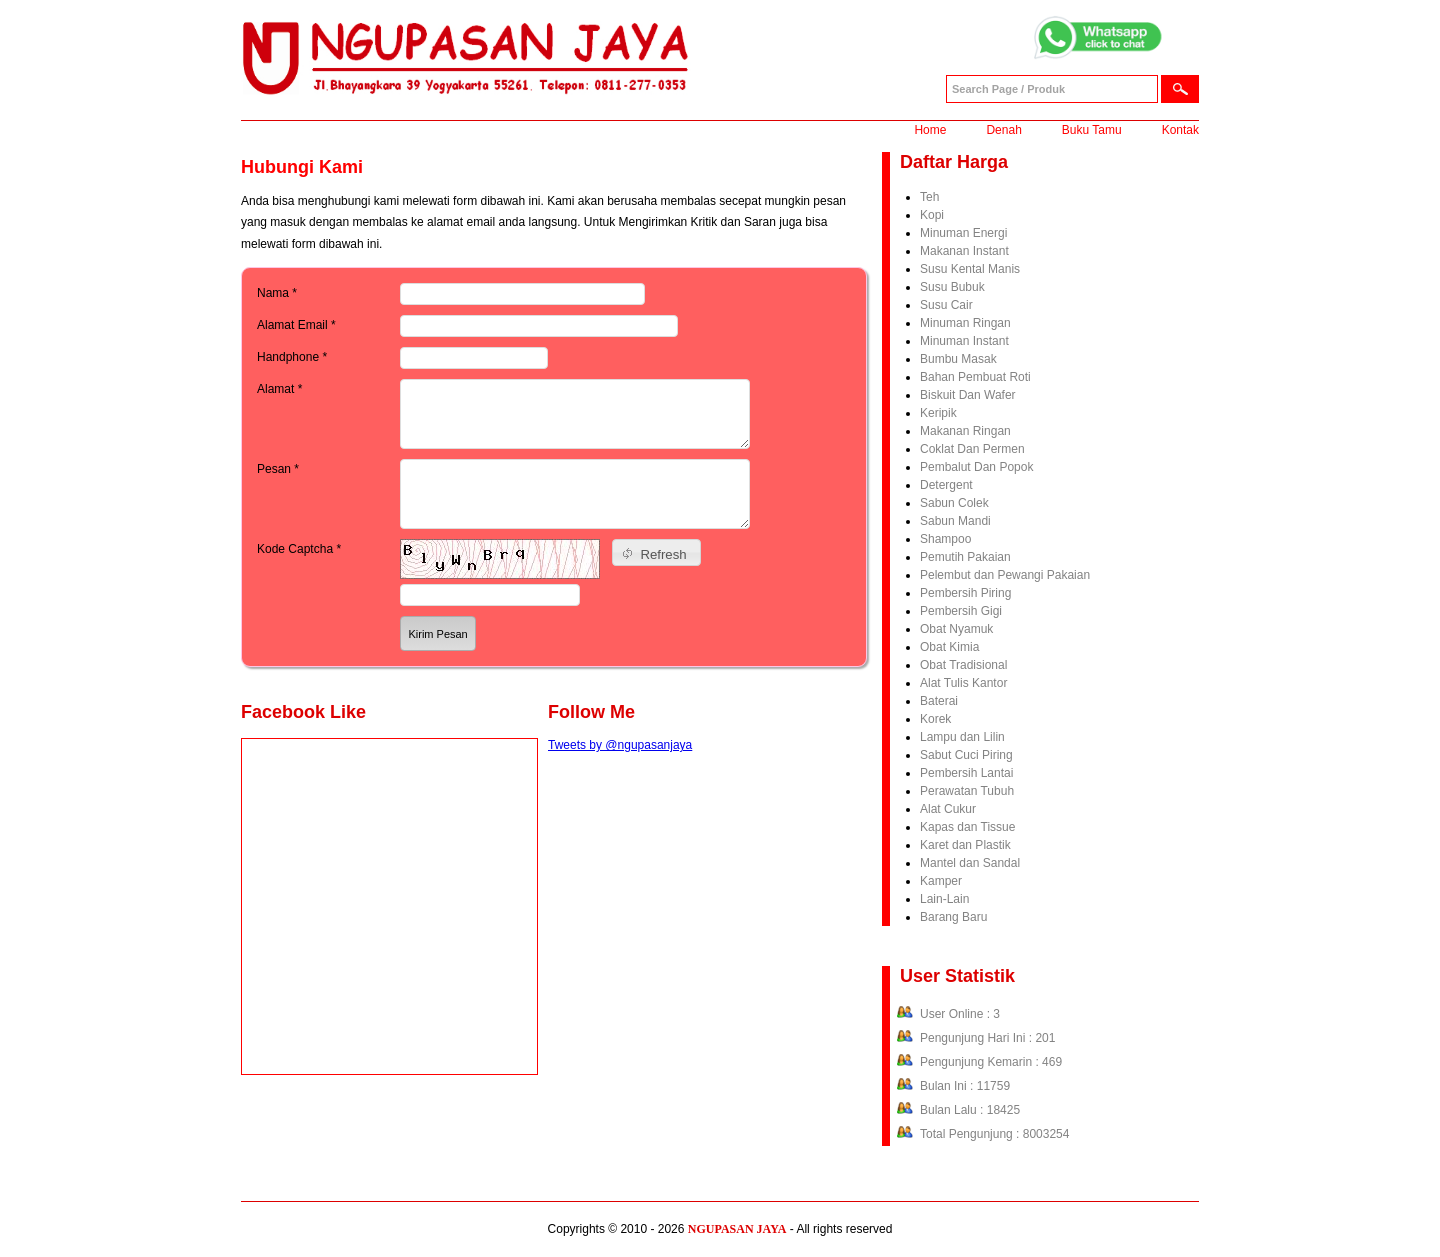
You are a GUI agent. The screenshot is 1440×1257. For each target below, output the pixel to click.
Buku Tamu (1092, 130)
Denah (1003, 130)
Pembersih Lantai (966, 773)
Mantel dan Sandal (970, 863)
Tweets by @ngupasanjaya (620, 745)
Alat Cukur (948, 809)
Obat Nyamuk (956, 629)
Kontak (1180, 130)
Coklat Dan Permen (972, 449)
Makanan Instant (964, 251)
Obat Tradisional (963, 665)
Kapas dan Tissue (967, 827)
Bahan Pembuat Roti (975, 377)
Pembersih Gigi (961, 611)
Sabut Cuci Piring (966, 755)
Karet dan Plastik (965, 845)
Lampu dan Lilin (962, 737)
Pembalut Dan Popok (976, 467)
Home (930, 130)
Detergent (946, 485)
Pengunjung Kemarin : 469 (991, 1062)
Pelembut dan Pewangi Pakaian (1005, 575)
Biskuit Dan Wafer (968, 395)
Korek (935, 719)
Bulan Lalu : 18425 (970, 1110)
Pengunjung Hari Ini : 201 (987, 1038)
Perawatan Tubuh (967, 791)
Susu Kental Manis (970, 269)
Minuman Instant (964, 341)
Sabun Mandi (955, 521)
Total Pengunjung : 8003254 (994, 1134)
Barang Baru (953, 917)
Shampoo (945, 539)
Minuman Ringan (965, 323)
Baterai (939, 701)
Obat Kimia (949, 647)
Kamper (941, 881)
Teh (929, 197)
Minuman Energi (963, 233)
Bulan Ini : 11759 (965, 1086)
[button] (656, 552)
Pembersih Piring (965, 593)
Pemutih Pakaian (965, 557)
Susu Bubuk (952, 287)
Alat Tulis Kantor (963, 683)
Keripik (938, 413)
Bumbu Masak (958, 359)
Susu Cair (946, 305)
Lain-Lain (944, 899)
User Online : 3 (960, 1014)
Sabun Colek (954, 503)
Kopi (932, 215)
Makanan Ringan (965, 431)
